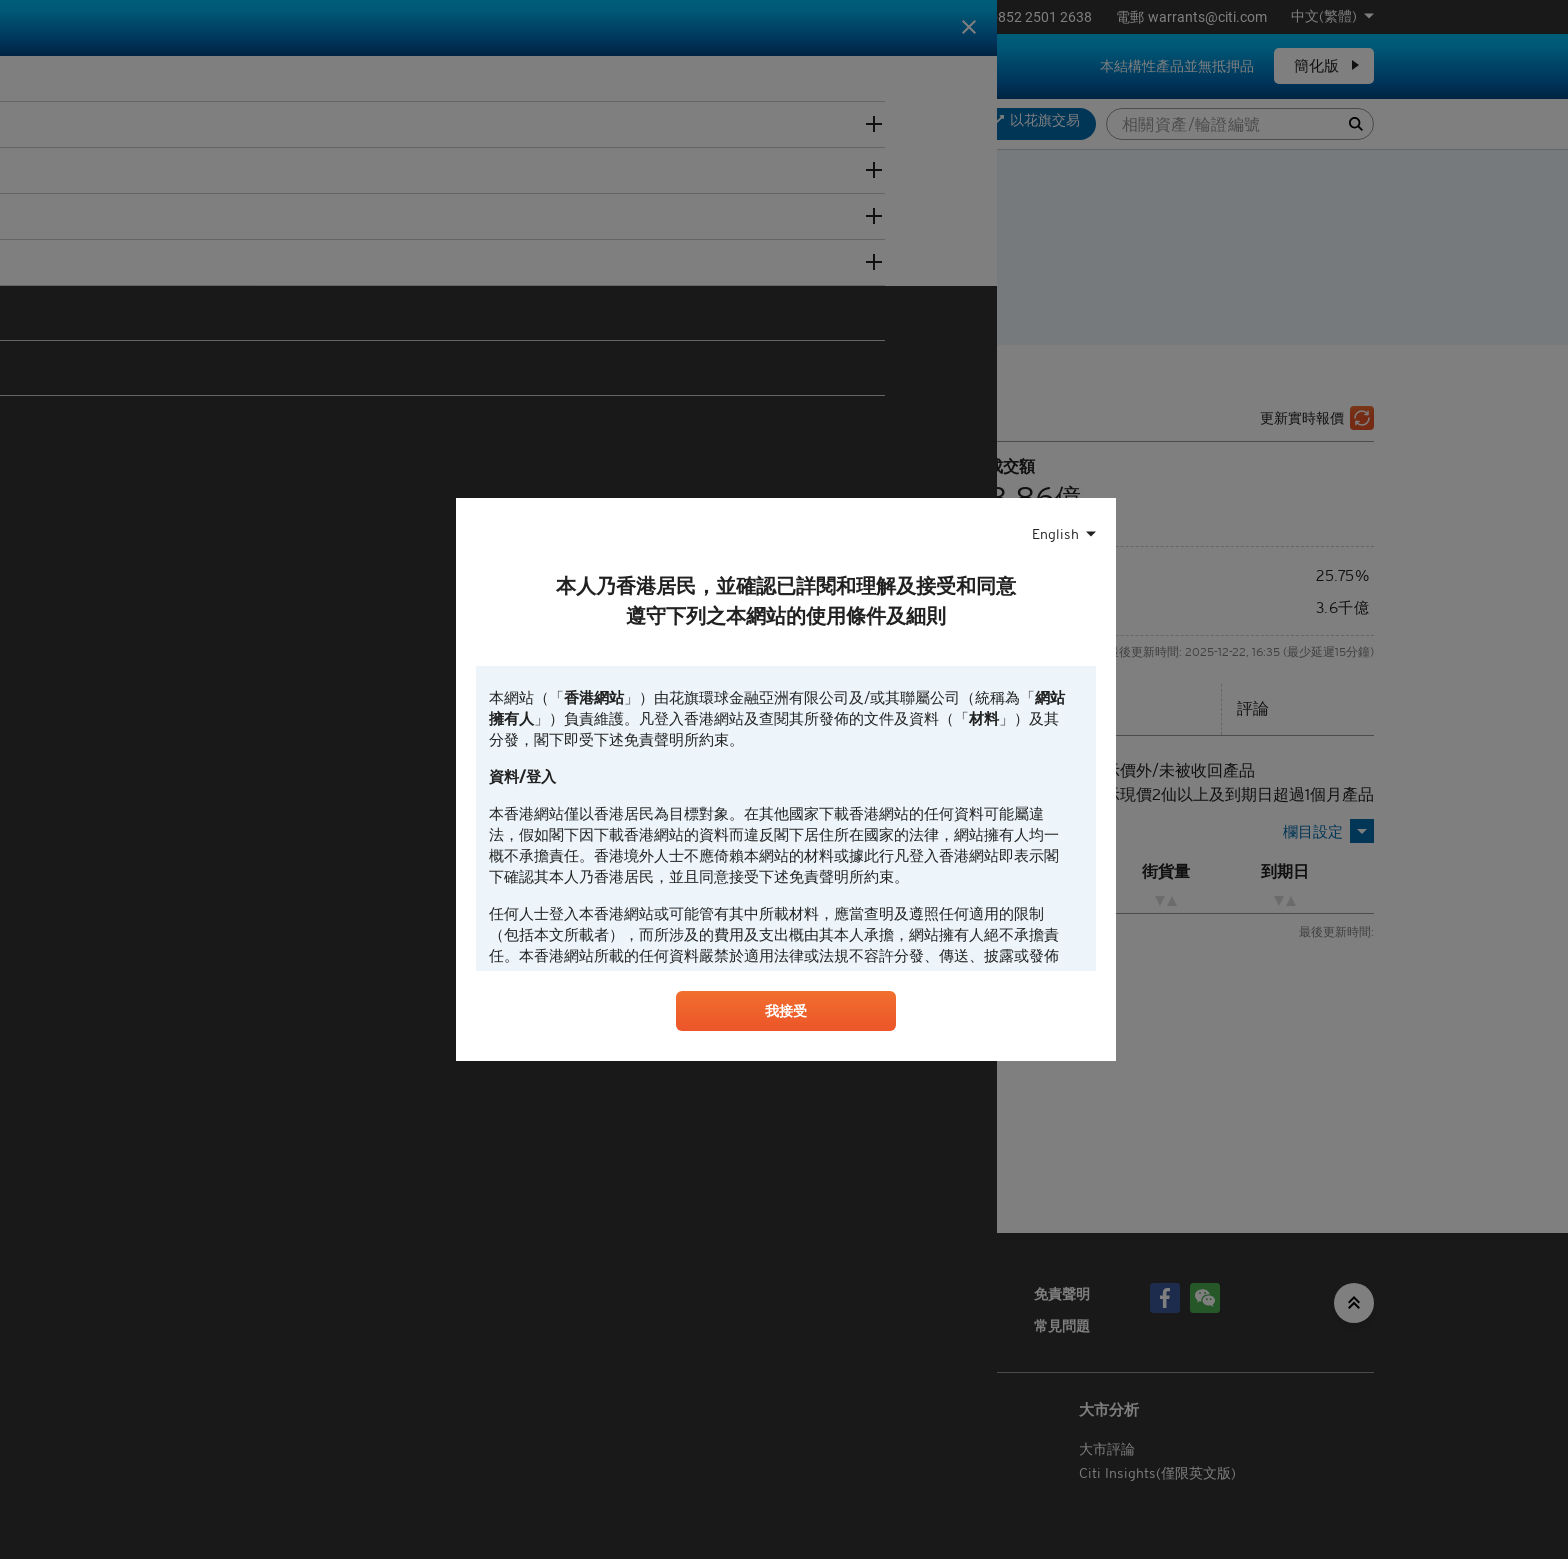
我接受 (786, 1015)
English (1055, 532)
